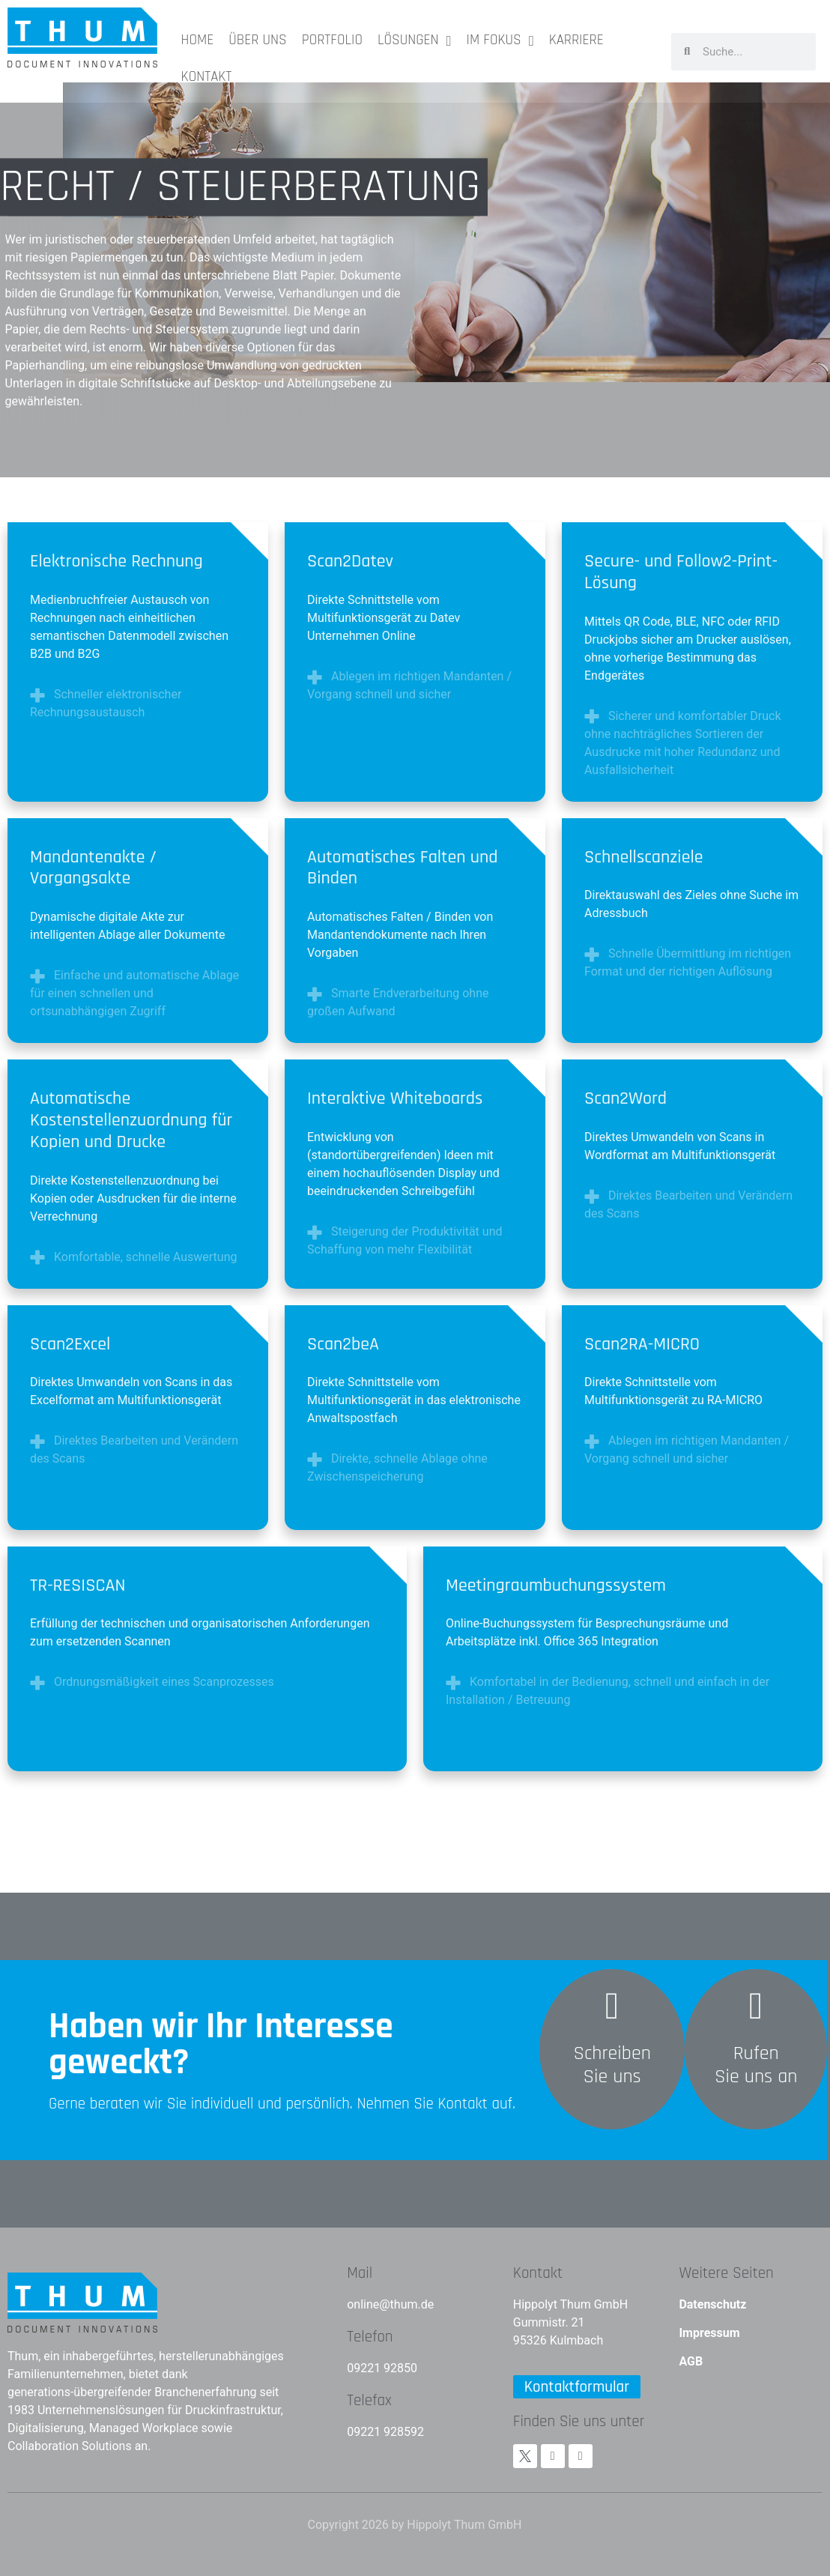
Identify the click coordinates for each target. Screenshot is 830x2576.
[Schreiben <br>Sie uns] (612, 2006)
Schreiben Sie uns (612, 2065)
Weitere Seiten (726, 2273)
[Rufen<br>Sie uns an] (756, 2006)
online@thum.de (390, 2304)
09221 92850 (382, 2368)
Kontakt (538, 2273)
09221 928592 (385, 2432)
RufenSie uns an (756, 2065)
